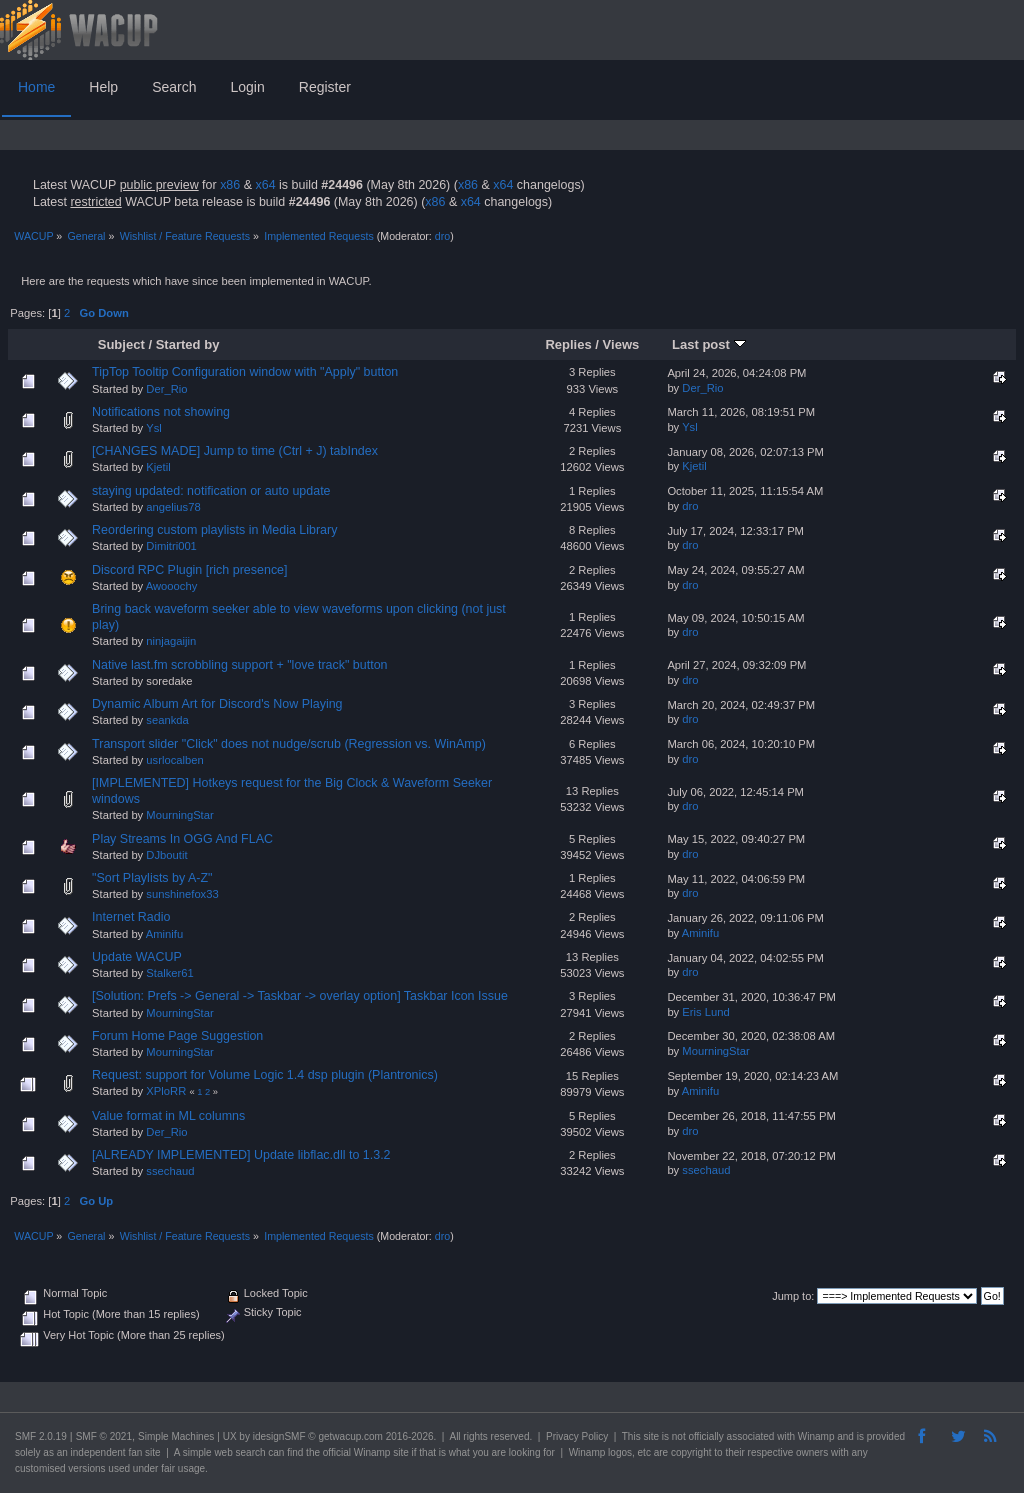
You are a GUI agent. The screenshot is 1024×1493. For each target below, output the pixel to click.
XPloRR (166, 1091)
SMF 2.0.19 (41, 1436)
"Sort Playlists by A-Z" (152, 878)
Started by (188, 344)
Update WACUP (137, 957)
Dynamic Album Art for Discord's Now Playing (217, 704)
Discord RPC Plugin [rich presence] (189, 570)
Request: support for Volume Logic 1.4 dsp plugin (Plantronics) (265, 1075)
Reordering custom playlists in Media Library (214, 530)
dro (442, 236)
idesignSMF (279, 1436)
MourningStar (179, 815)
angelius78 (173, 507)
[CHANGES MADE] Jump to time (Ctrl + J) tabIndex (235, 451)
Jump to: (793, 1296)
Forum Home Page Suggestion (177, 1036)
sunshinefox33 (182, 894)
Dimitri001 (171, 546)
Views (621, 344)
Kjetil (158, 467)
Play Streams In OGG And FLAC (182, 839)
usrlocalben (174, 760)
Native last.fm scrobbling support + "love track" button (239, 665)
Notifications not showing (161, 412)
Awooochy (172, 586)
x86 (230, 185)
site (651, 1436)
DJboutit (166, 855)
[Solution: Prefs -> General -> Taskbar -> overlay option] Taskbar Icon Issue (300, 996)
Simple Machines (176, 1436)
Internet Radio (131, 917)
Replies (568, 344)
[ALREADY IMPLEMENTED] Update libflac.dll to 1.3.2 (241, 1155)
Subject (121, 344)
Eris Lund (705, 1012)
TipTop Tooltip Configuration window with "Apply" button (245, 372)
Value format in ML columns (168, 1116)
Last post (709, 344)
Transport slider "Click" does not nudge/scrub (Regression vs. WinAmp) (289, 744)
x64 (265, 185)
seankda (167, 720)
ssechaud (170, 1171)
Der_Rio (166, 389)
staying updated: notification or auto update (211, 491)
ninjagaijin (171, 641)
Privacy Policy (577, 1436)
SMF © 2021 (104, 1436)
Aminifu (164, 934)
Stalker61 (169, 973)
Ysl (154, 428)
